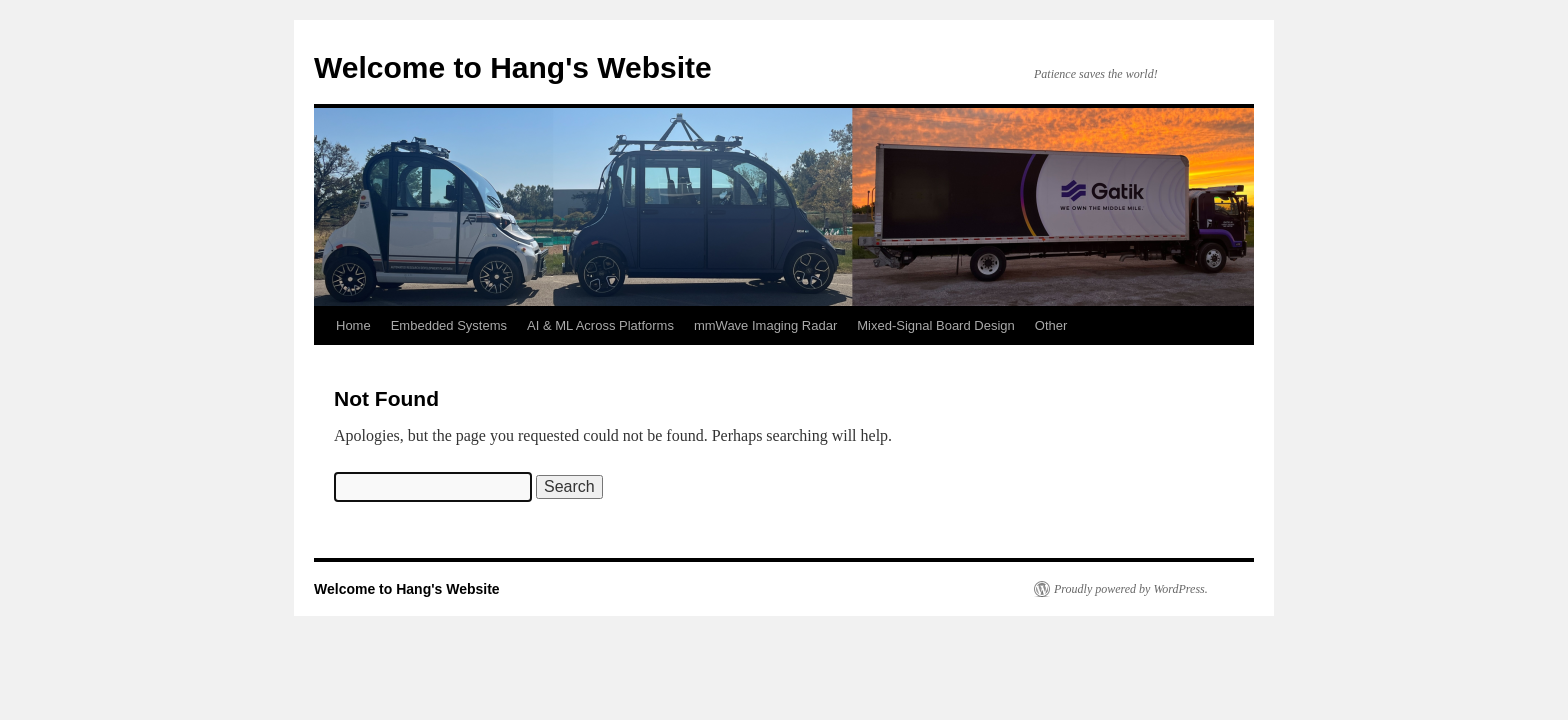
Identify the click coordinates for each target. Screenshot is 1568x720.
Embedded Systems (449, 325)
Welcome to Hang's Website (513, 67)
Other (1051, 325)
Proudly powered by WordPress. (1131, 589)
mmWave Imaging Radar (765, 325)
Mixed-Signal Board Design (936, 325)
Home (353, 325)
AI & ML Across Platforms (600, 325)
